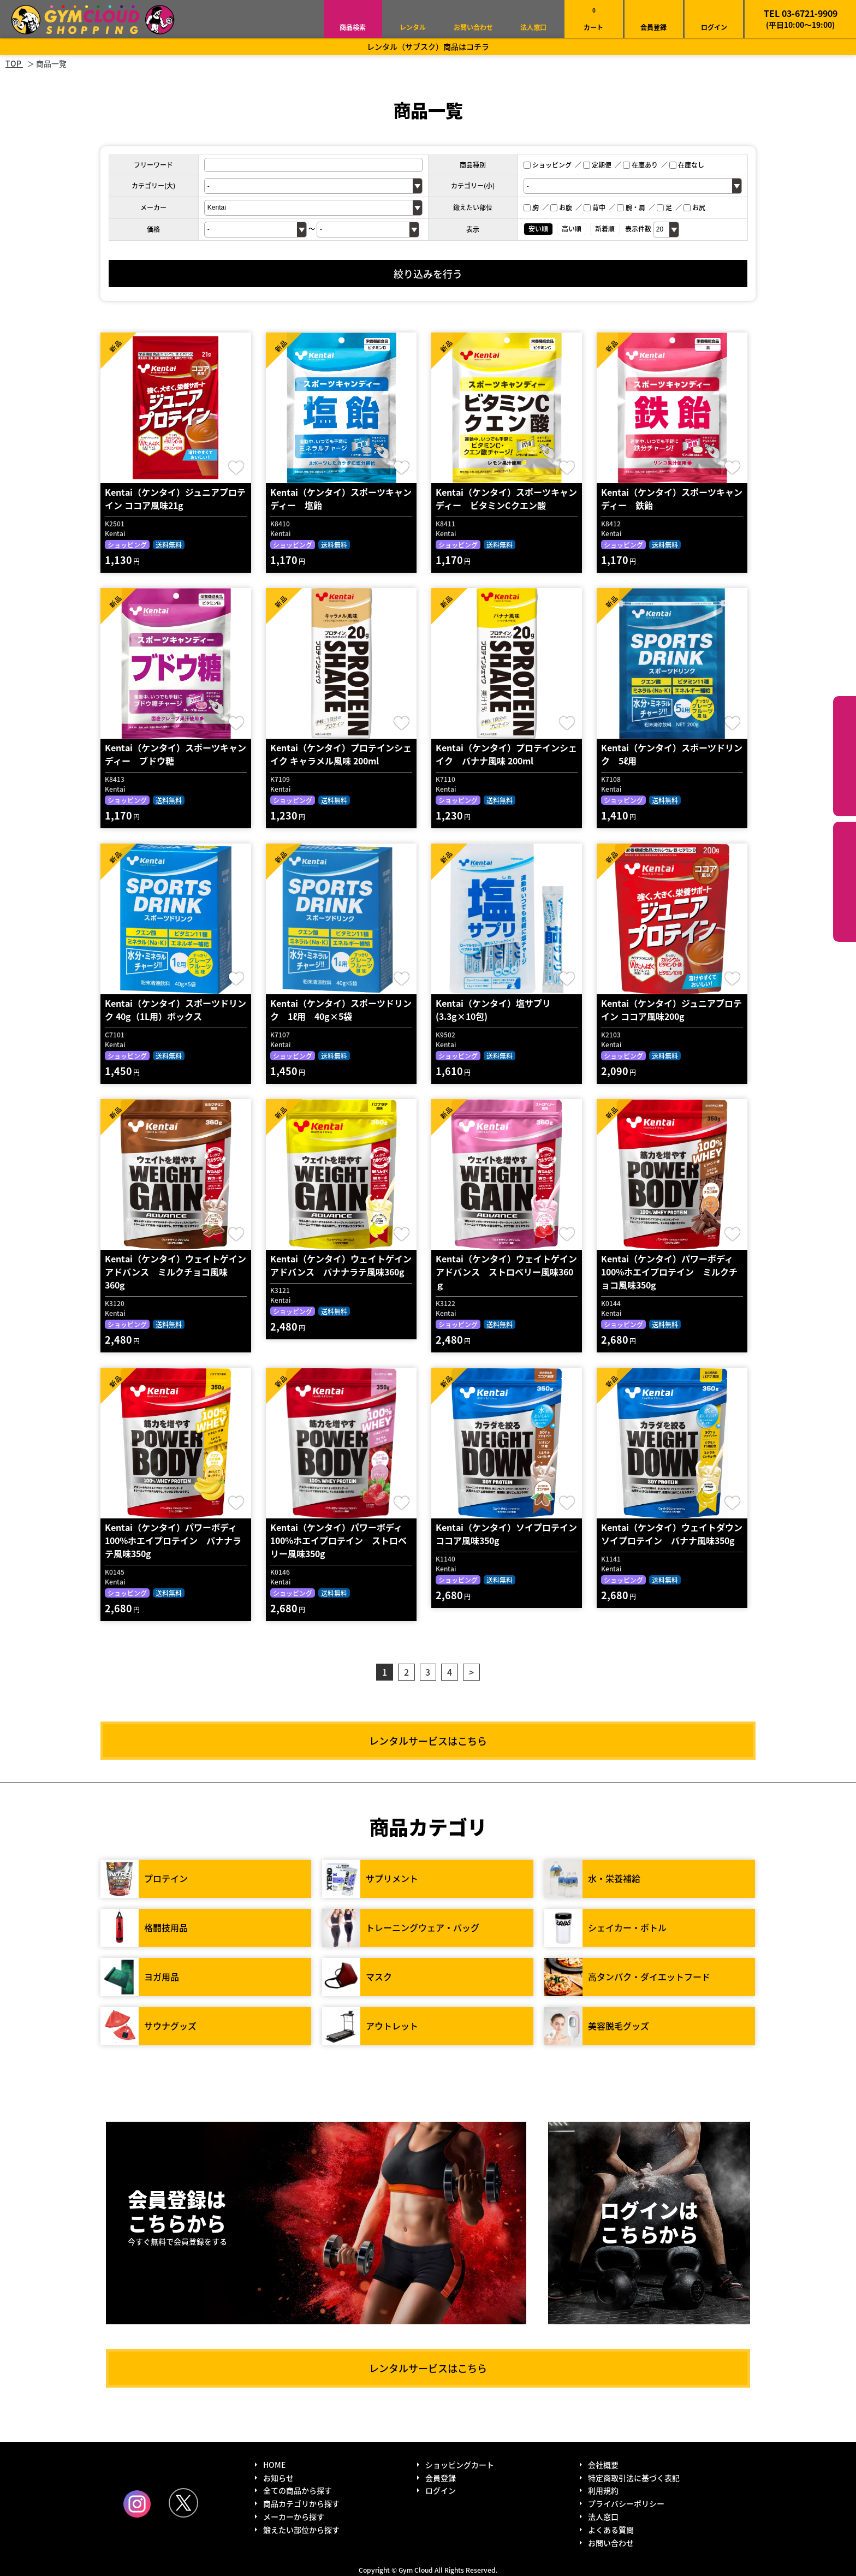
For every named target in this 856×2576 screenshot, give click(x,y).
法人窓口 (533, 27)
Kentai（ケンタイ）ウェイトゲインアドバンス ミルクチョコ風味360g (175, 1271)
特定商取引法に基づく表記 (634, 2477)
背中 (594, 207)
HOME (274, 2464)
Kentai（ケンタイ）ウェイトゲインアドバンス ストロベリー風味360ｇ (506, 1271)
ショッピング (548, 164)
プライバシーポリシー (626, 2503)
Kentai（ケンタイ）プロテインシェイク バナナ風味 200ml (506, 754)
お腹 (561, 207)
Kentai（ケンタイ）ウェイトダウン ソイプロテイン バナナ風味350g (676, 1534)
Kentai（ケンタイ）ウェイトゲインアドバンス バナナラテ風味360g (341, 1265)
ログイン (714, 27)
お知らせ (278, 2477)
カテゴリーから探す (844, 756)
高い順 (571, 228)
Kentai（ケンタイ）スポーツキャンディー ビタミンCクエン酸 (506, 498)
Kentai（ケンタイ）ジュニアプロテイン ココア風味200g (671, 1009)
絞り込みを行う (428, 273)
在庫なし (686, 164)
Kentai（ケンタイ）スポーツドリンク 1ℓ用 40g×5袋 (341, 1009)
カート (593, 19)
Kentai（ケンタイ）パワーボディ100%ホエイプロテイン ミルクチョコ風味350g (669, 1271)
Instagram (137, 2504)
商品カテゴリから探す (301, 2503)
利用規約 (603, 2490)
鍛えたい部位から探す (844, 882)
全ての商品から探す (297, 2490)
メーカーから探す (293, 2516)
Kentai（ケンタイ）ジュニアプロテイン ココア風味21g (175, 498)
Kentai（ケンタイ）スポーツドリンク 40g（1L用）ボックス (175, 1009)
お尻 (694, 207)
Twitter (183, 2502)
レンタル (413, 27)
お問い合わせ (473, 27)
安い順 (538, 228)
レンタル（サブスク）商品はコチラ (428, 46)
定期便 (597, 164)
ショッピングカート (459, 2464)
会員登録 (653, 27)
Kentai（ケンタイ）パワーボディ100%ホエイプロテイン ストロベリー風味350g (338, 1540)
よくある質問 (611, 2529)
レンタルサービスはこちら (428, 1741)
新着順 (605, 228)
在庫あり (640, 164)
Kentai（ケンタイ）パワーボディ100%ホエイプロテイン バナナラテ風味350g (173, 1540)
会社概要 (603, 2464)
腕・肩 (631, 207)
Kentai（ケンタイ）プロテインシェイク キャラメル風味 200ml (341, 754)
